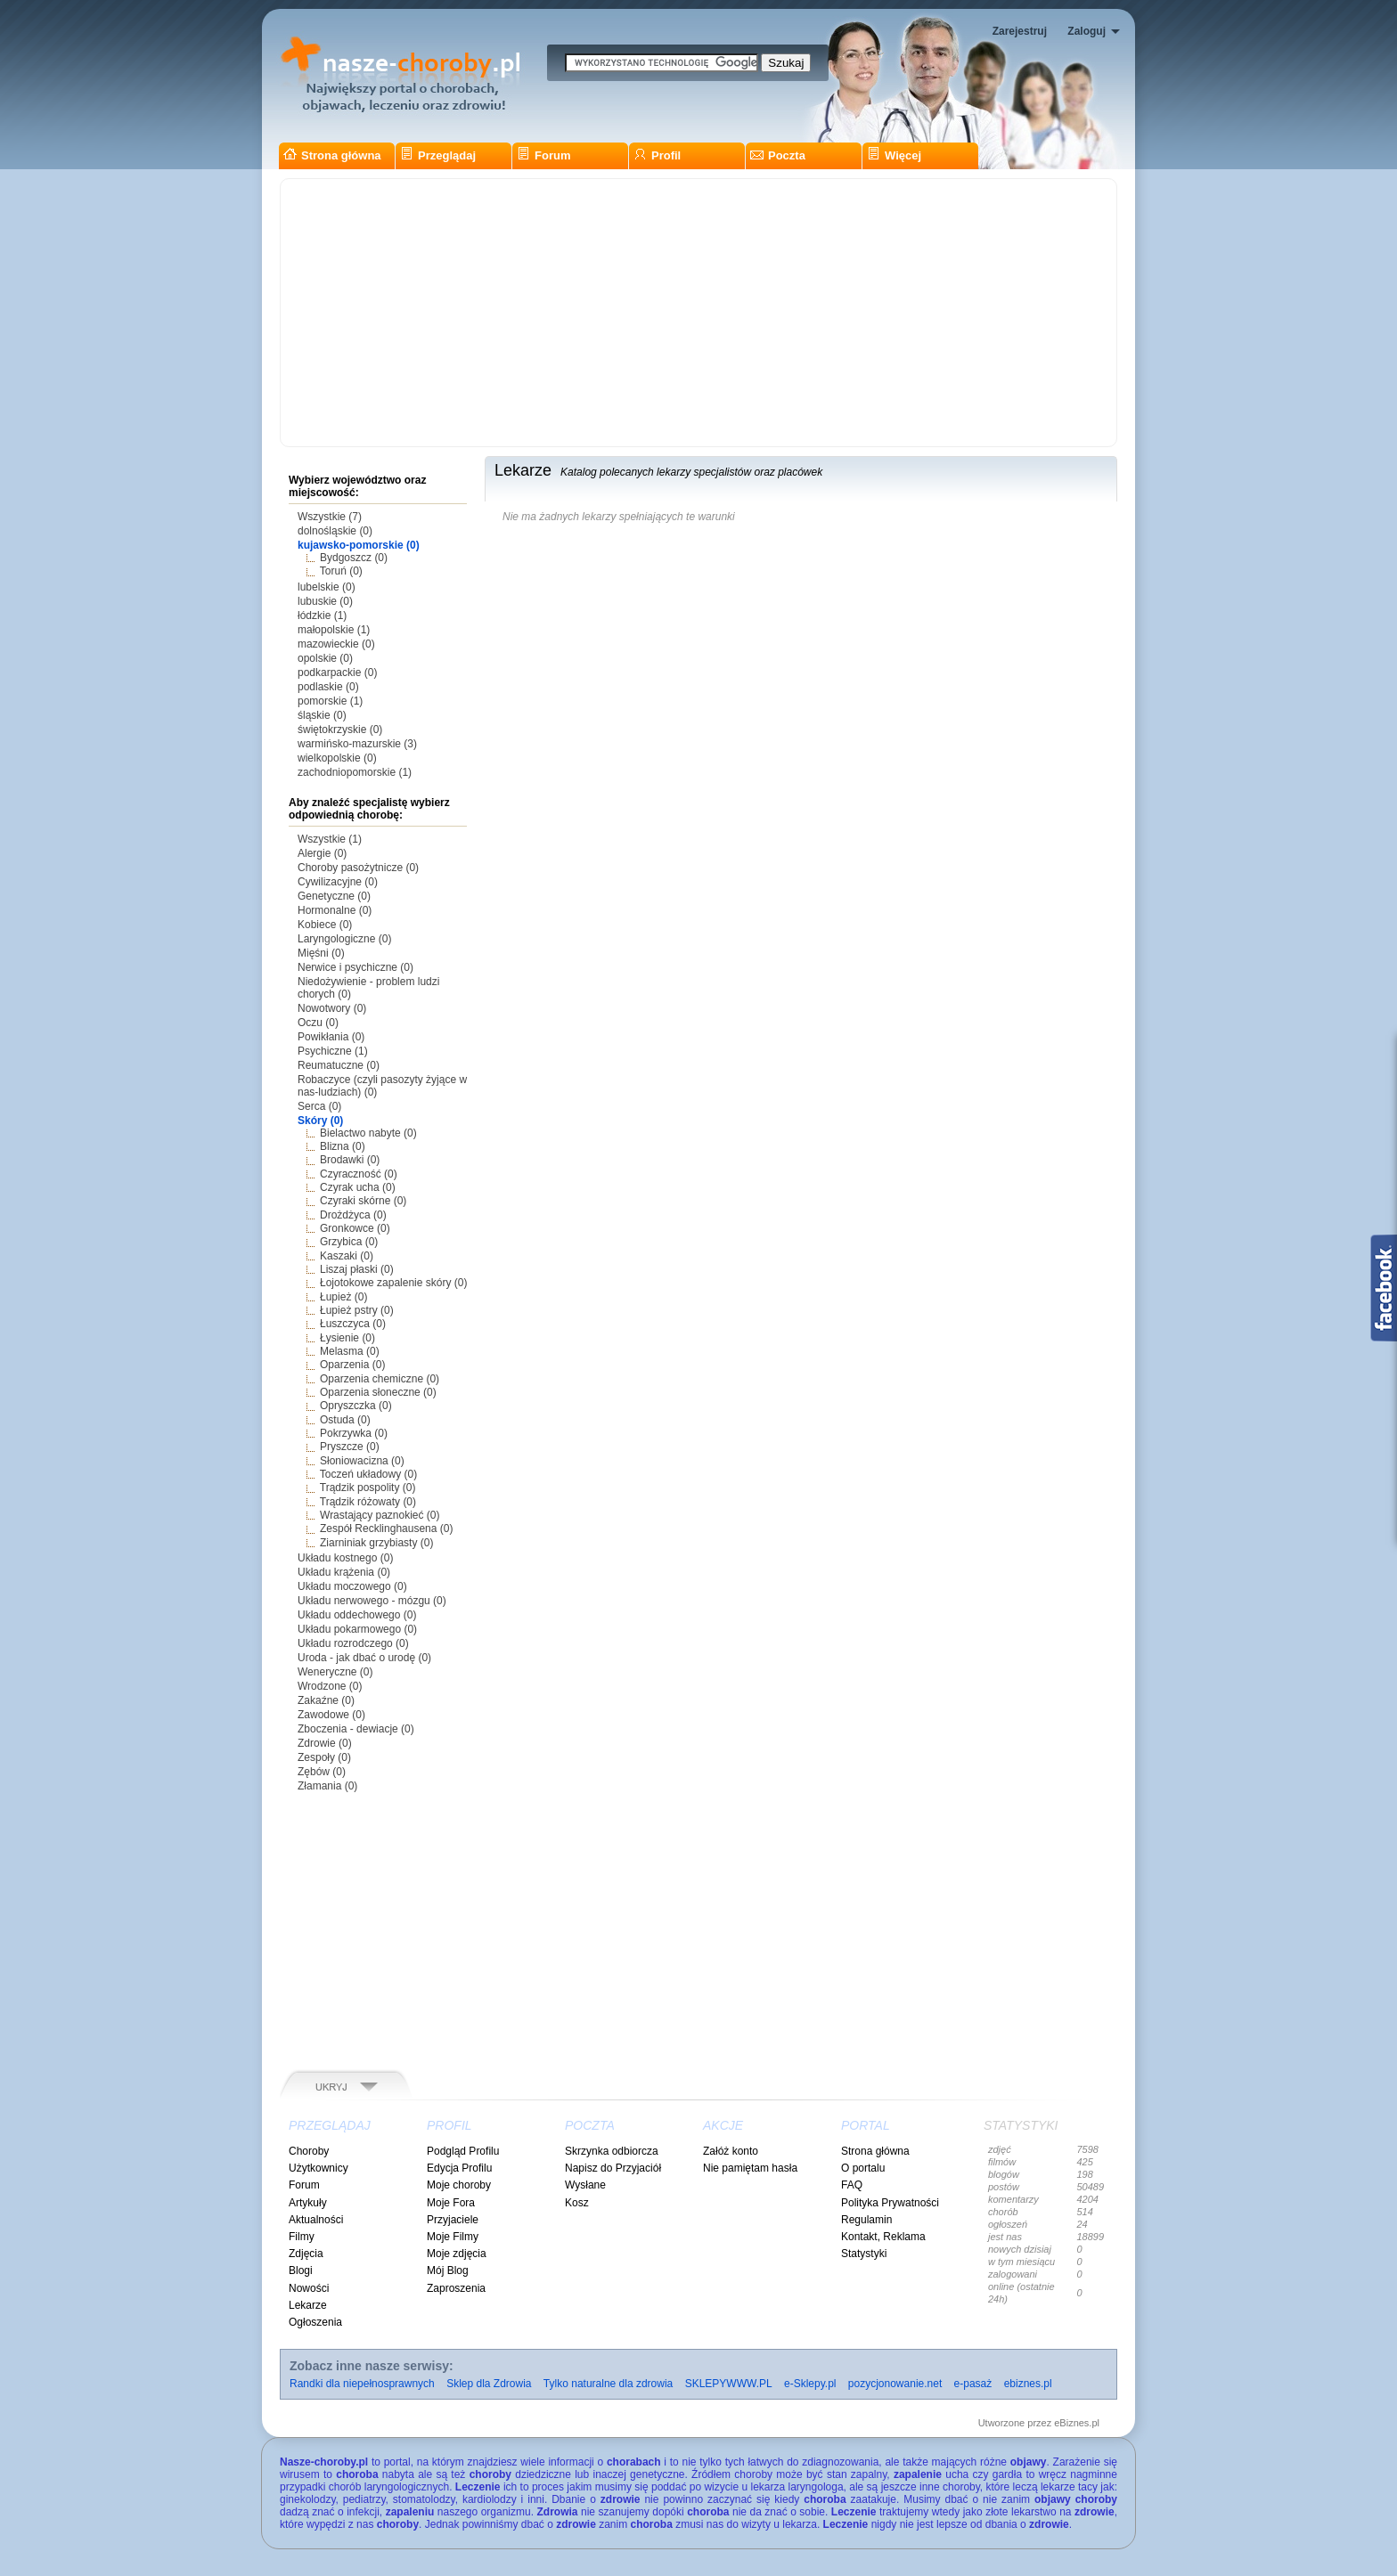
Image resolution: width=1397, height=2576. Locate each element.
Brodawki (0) (350, 1159)
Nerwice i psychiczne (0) (355, 967)
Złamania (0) (327, 1786)
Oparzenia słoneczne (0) (378, 1392)
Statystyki (863, 2253)
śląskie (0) (322, 715)
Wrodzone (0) (330, 1686)
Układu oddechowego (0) (357, 1615)
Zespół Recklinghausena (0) (386, 1528)
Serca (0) (319, 1106)
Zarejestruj (1020, 31)
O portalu (863, 2168)
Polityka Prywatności (890, 2203)
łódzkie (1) (322, 615)
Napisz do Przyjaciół (613, 2168)
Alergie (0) (322, 853)
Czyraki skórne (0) (363, 1200)
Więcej (894, 155)
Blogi (301, 2270)
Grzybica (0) (349, 1241)
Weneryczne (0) (335, 1672)
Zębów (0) (322, 1771)
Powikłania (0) (331, 1037)
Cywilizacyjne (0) (338, 882)
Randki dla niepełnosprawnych (362, 2383)
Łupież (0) (343, 1297)
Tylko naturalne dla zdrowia (608, 2383)
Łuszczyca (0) (353, 1323)
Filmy (302, 2236)
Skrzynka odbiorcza (611, 2151)
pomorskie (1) (330, 701)
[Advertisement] (698, 312)
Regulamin (866, 2219)
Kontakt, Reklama (883, 2236)
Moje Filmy (452, 2236)
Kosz (577, 2203)
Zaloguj (1086, 31)
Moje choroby (459, 2185)
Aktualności (316, 2219)
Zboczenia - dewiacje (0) (356, 1729)
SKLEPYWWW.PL (728, 2383)
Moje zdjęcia (456, 2253)
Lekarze (308, 2305)
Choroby (309, 2151)
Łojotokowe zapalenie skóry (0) (393, 1282)
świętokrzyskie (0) (340, 729)
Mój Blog (448, 2270)
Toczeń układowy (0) (368, 1474)
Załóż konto (730, 2151)
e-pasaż (973, 2383)
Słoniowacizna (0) (362, 1461)
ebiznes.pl (1028, 2383)
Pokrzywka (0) (354, 1433)
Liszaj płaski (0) (357, 1269)
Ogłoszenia (315, 2322)
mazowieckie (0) (336, 644)
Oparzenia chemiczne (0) (379, 1379)
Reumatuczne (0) (339, 1065)
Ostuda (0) (345, 1420)
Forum (543, 155)
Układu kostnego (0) (345, 1558)
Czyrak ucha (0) (358, 1187)
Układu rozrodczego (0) (353, 1643)
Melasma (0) (350, 1351)
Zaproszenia (456, 2288)
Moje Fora (451, 2203)
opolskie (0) (325, 658)
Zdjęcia (306, 2253)
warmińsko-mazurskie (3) (357, 744)
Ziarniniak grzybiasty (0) (376, 1543)
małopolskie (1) (334, 630)
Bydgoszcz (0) (354, 557)
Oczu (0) (318, 1022)
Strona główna (332, 155)
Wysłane (585, 2185)
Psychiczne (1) (333, 1051)
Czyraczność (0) (358, 1174)
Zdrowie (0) (325, 1743)
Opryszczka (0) (356, 1405)
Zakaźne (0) (326, 1700)
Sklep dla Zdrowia (488, 2383)
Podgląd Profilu (463, 2151)
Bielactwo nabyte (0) (368, 1133)
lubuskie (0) (325, 601)
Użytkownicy (318, 2168)
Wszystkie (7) (330, 516)
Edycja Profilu (459, 2168)
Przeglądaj (438, 155)
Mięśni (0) (321, 953)
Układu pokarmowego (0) (357, 1629)
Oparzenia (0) (352, 1364)
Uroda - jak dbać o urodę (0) (364, 1657)
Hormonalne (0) (335, 910)
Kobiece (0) (325, 924)
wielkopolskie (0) (337, 758)
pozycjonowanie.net (895, 2383)
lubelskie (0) (326, 587)
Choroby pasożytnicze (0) (358, 867)
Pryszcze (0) (350, 1446)
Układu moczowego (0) (352, 1586)
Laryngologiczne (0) (344, 939)
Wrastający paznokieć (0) (380, 1515)
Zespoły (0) (324, 1757)
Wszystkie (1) (330, 839)
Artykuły (308, 2203)
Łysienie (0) (347, 1338)
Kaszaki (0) (346, 1256)
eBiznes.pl (1076, 2422)
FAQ (851, 2185)
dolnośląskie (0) (335, 531)
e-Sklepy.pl (810, 2383)
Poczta (777, 155)
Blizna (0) (342, 1146)
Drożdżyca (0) (353, 1215)
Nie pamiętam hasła (750, 2168)
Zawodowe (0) (331, 1714)
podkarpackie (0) (337, 672)
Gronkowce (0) (355, 1228)
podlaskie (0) (328, 687)
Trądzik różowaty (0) (368, 1502)
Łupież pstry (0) (357, 1310)
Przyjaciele (452, 2219)
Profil (657, 155)
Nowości (309, 2288)
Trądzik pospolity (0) (368, 1487)
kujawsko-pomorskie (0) (359, 545)
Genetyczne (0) (334, 896)
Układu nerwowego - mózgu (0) (372, 1600)
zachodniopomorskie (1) (355, 772)
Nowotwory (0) (332, 1008)
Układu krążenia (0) (344, 1572)
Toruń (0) (341, 571)
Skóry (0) (320, 1120)
